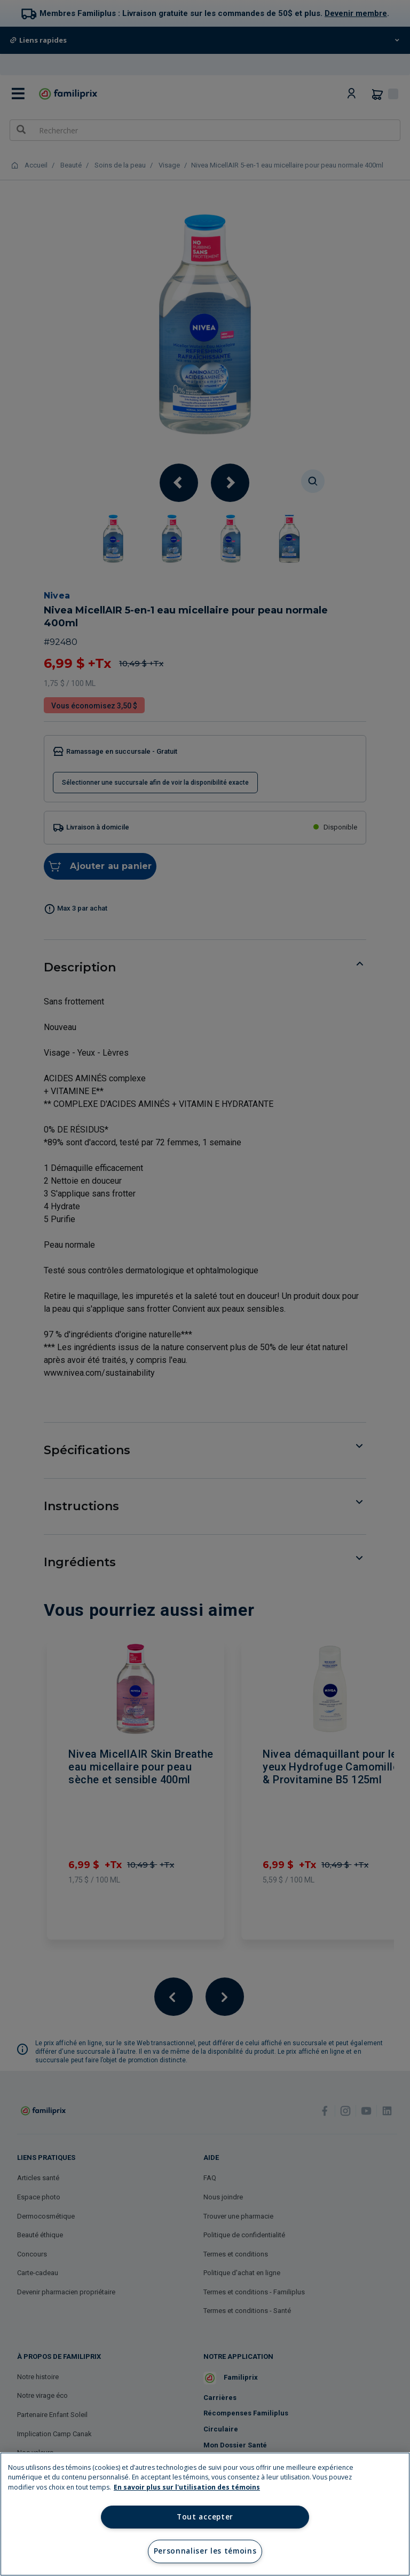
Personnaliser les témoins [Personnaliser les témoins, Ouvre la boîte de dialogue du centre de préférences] (205, 2551)
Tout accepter (205, 2517)
